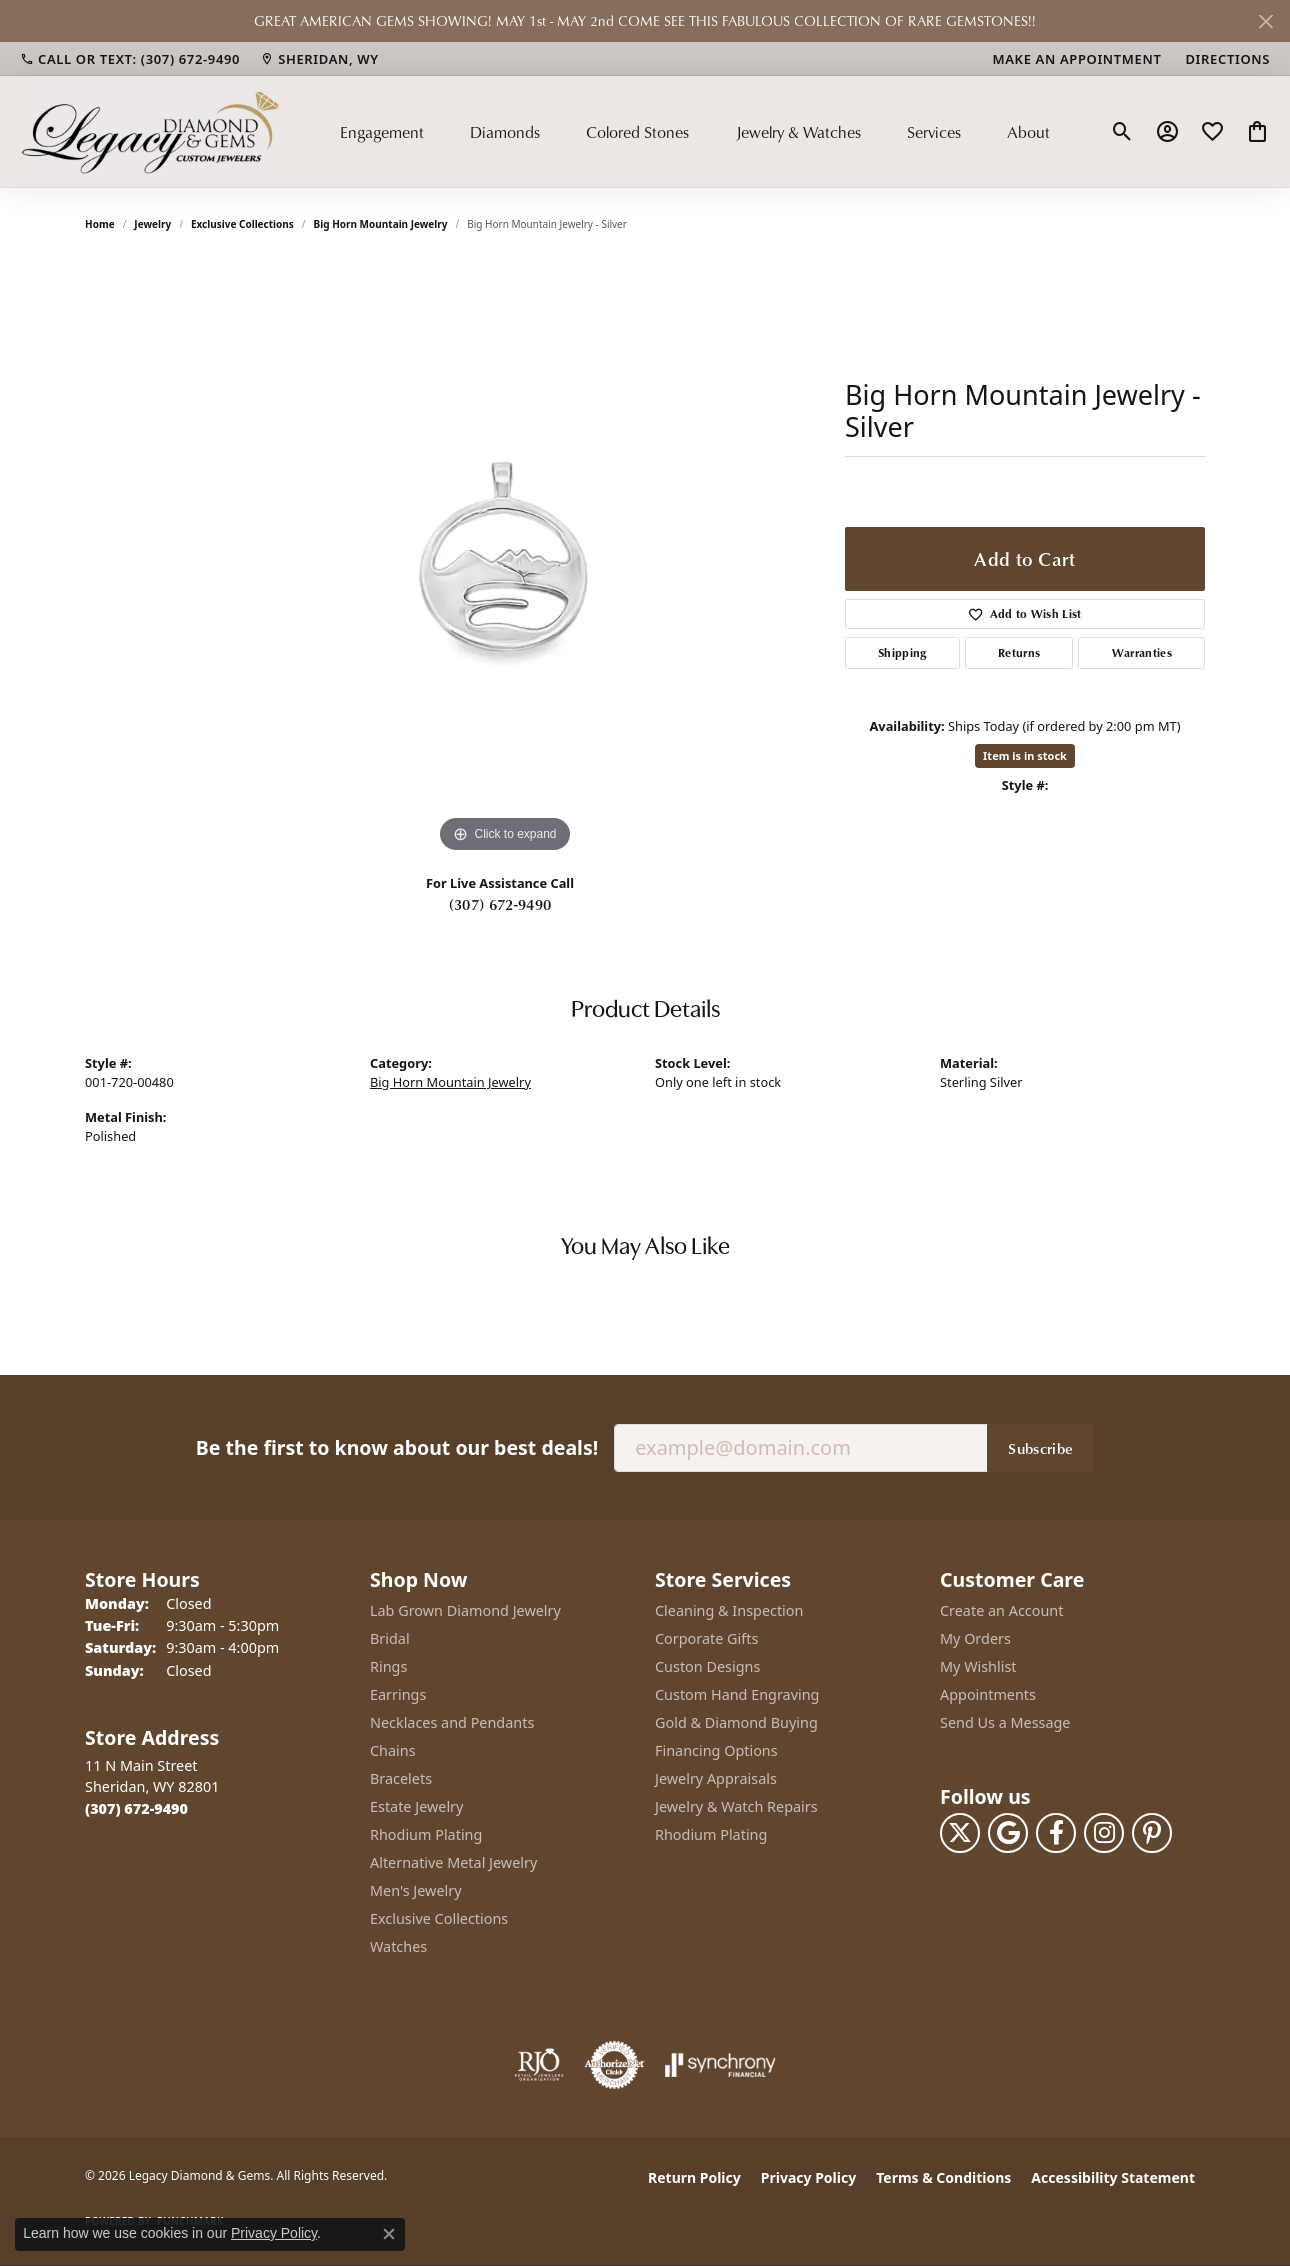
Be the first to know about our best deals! (397, 1447)
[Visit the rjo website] (539, 2065)
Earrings (398, 1694)
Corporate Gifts (706, 1638)
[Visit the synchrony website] (720, 2065)
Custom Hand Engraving (737, 1694)
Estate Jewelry (416, 1806)
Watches (398, 1946)
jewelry (152, 224)
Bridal (390, 1638)
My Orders (975, 1638)
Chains (393, 1750)
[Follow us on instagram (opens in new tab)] (1104, 1833)
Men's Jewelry (416, 1890)
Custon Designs (707, 1666)
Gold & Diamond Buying (736, 1722)
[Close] (1265, 21)
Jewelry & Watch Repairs (736, 1806)
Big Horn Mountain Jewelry (381, 224)
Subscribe (1040, 1448)
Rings (388, 1666)
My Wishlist (978, 1666)
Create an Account (1001, 1610)
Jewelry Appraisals (716, 1778)
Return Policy (694, 2177)
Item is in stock (1025, 755)
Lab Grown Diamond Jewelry (465, 1610)
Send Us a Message (1005, 1722)
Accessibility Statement (1113, 2177)
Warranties (1142, 652)
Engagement (382, 132)
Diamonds (505, 132)
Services (934, 132)
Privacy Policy (808, 2177)
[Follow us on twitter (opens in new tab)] (960, 1833)
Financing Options (716, 1750)
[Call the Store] (136, 1808)
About (1028, 132)
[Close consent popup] (389, 2234)
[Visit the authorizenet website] (615, 2065)
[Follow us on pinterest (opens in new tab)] (1152, 1833)
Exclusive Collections (242, 224)
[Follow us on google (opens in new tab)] (1008, 1833)
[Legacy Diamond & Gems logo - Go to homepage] (150, 131)
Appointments (988, 1694)
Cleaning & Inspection (729, 1610)
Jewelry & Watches (798, 132)
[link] (130, 59)
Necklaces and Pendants (452, 1722)
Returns (1019, 652)
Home (100, 224)
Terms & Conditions (943, 2177)
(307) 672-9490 (500, 904)
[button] (1122, 132)
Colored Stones (637, 132)
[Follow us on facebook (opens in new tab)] (1056, 1833)
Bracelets (401, 1778)
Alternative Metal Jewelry (453, 1862)
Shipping (902, 652)
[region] (505, 558)
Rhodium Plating (426, 1834)
